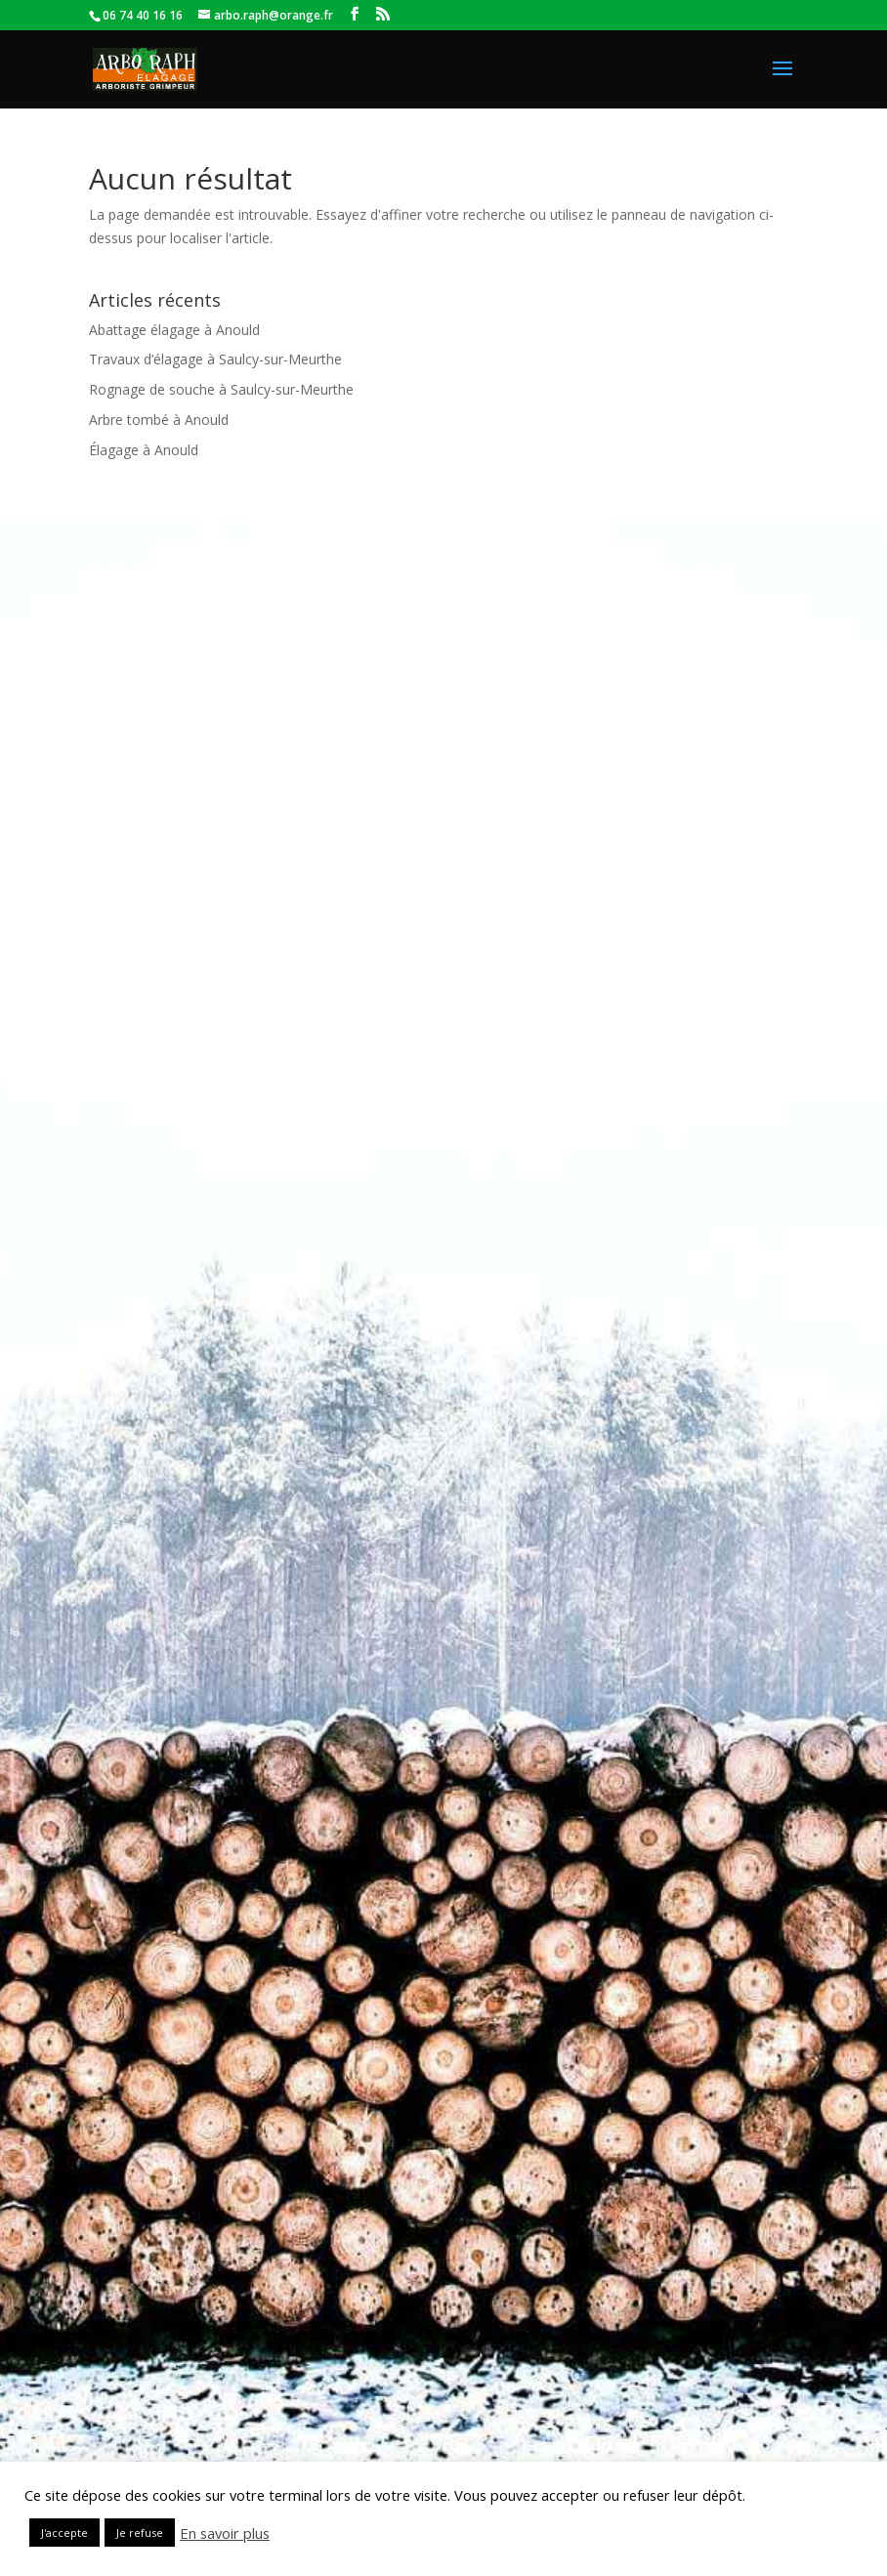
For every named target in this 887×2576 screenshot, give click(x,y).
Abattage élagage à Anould (174, 329)
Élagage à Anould (143, 450)
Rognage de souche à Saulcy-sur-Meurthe (221, 389)
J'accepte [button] (64, 2532)
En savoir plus (225, 2533)
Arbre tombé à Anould (159, 419)
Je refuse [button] (139, 2532)
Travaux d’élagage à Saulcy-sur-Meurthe (215, 359)
